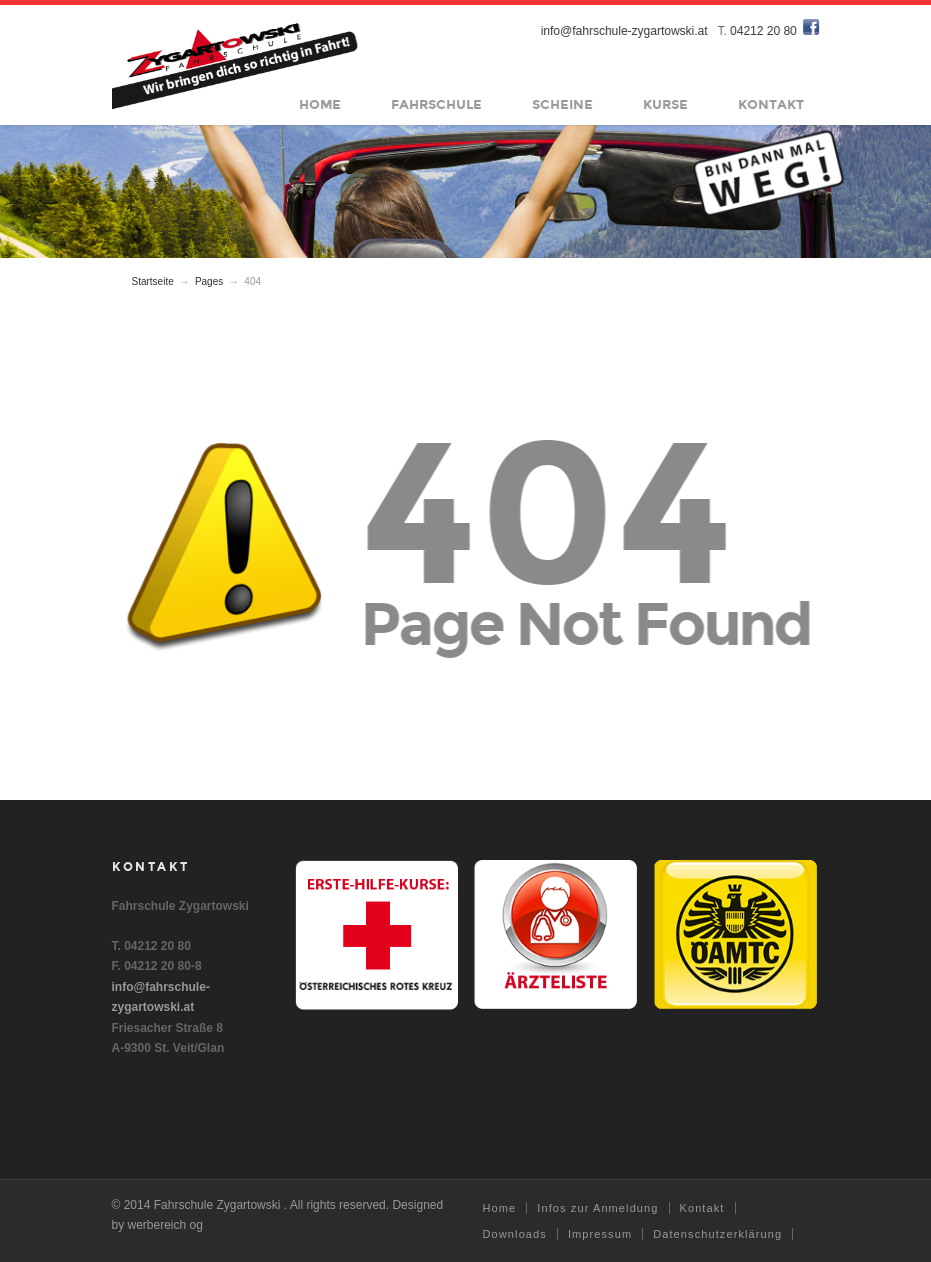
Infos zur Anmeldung (597, 1208)
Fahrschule (437, 105)
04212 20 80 (764, 31)
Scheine (563, 105)
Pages (209, 281)
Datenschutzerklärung (717, 1234)
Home (321, 105)
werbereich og (165, 1225)
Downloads (515, 1234)
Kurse (666, 105)
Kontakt (772, 105)
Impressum (600, 1234)
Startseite (153, 281)
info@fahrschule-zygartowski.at (624, 31)
